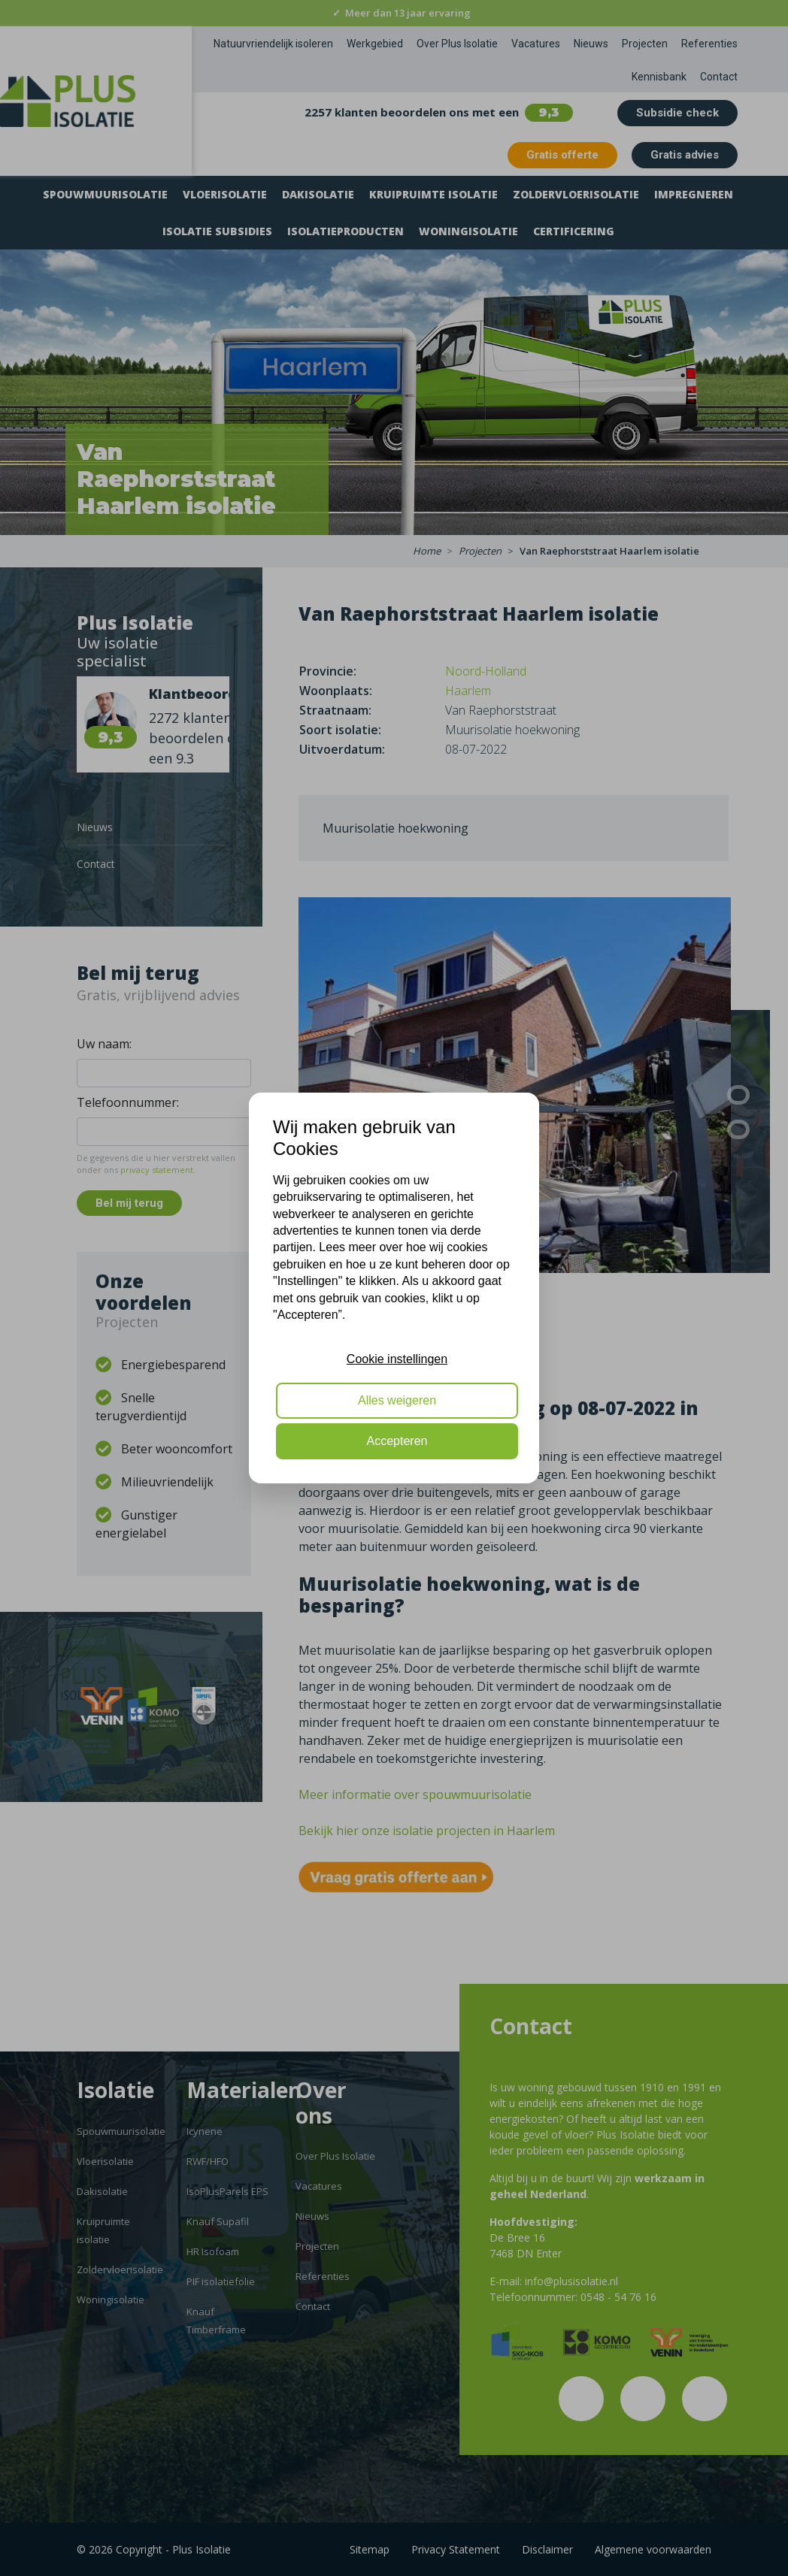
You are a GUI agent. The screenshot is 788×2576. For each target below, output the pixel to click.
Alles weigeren (397, 1400)
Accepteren (397, 1441)
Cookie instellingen (397, 1359)
